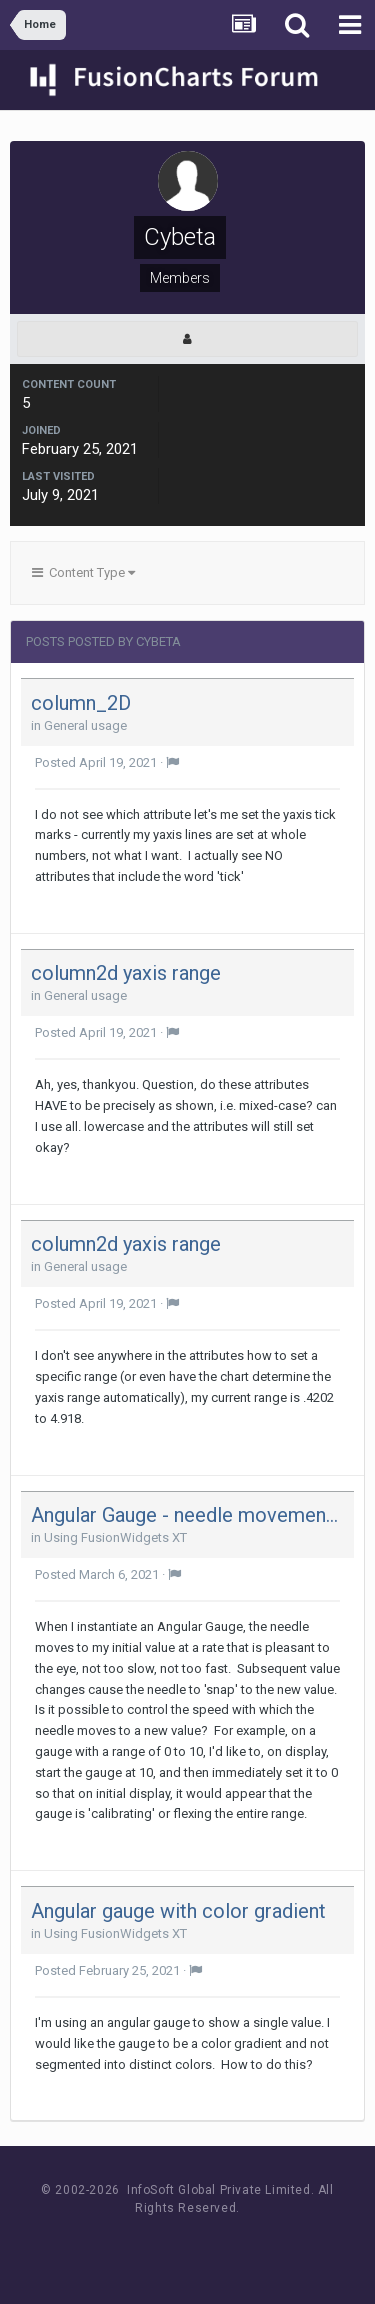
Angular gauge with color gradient (178, 1911)
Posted (96, 762)
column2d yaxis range (126, 973)
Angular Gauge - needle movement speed (187, 1515)
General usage (85, 725)
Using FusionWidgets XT (115, 1537)
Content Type (83, 572)
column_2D (81, 703)
